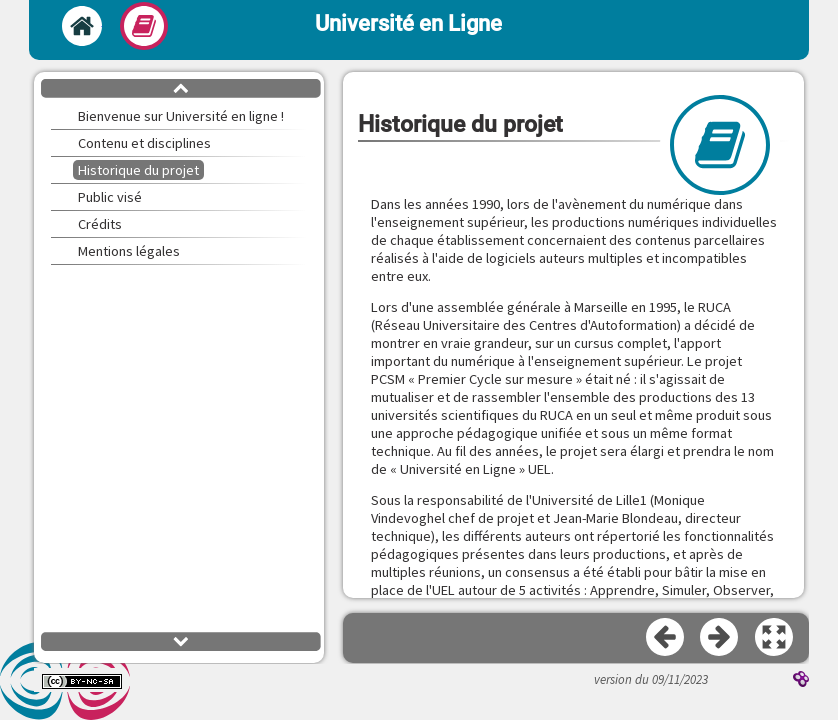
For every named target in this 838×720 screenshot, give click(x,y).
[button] (775, 638)
